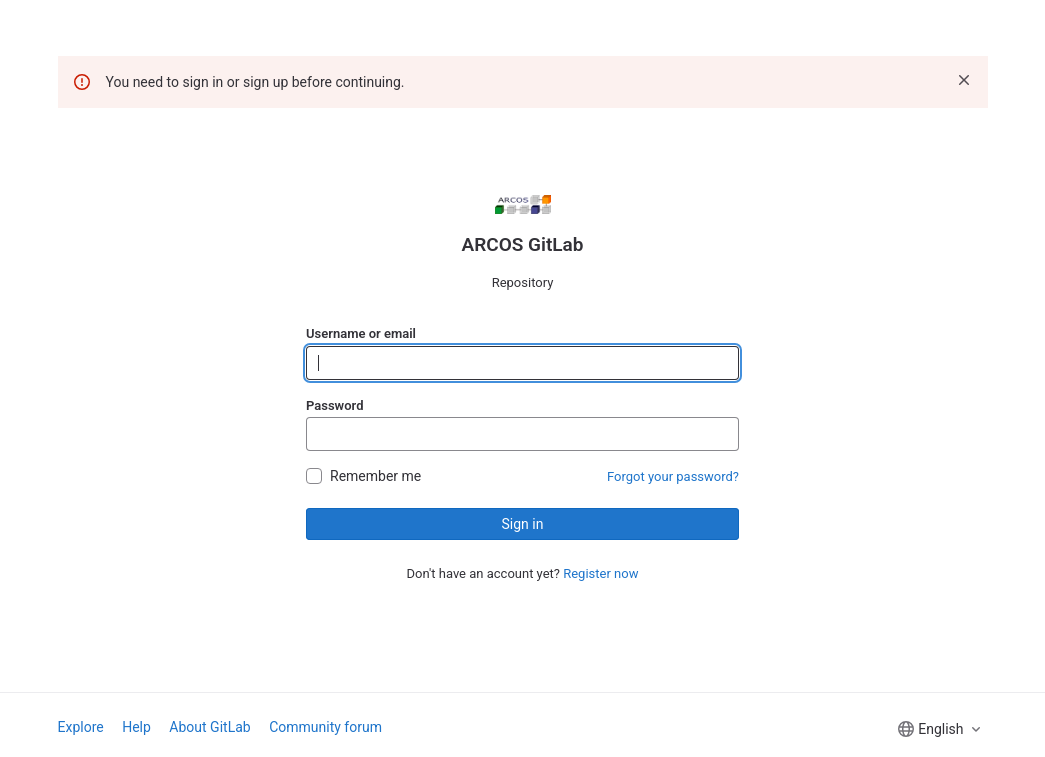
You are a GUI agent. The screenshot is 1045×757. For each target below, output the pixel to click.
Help (136, 727)
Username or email (361, 333)
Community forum (325, 727)
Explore (81, 727)
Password (334, 405)
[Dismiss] (964, 80)
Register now (600, 573)
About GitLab (209, 727)
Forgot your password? (673, 476)
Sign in (523, 524)
